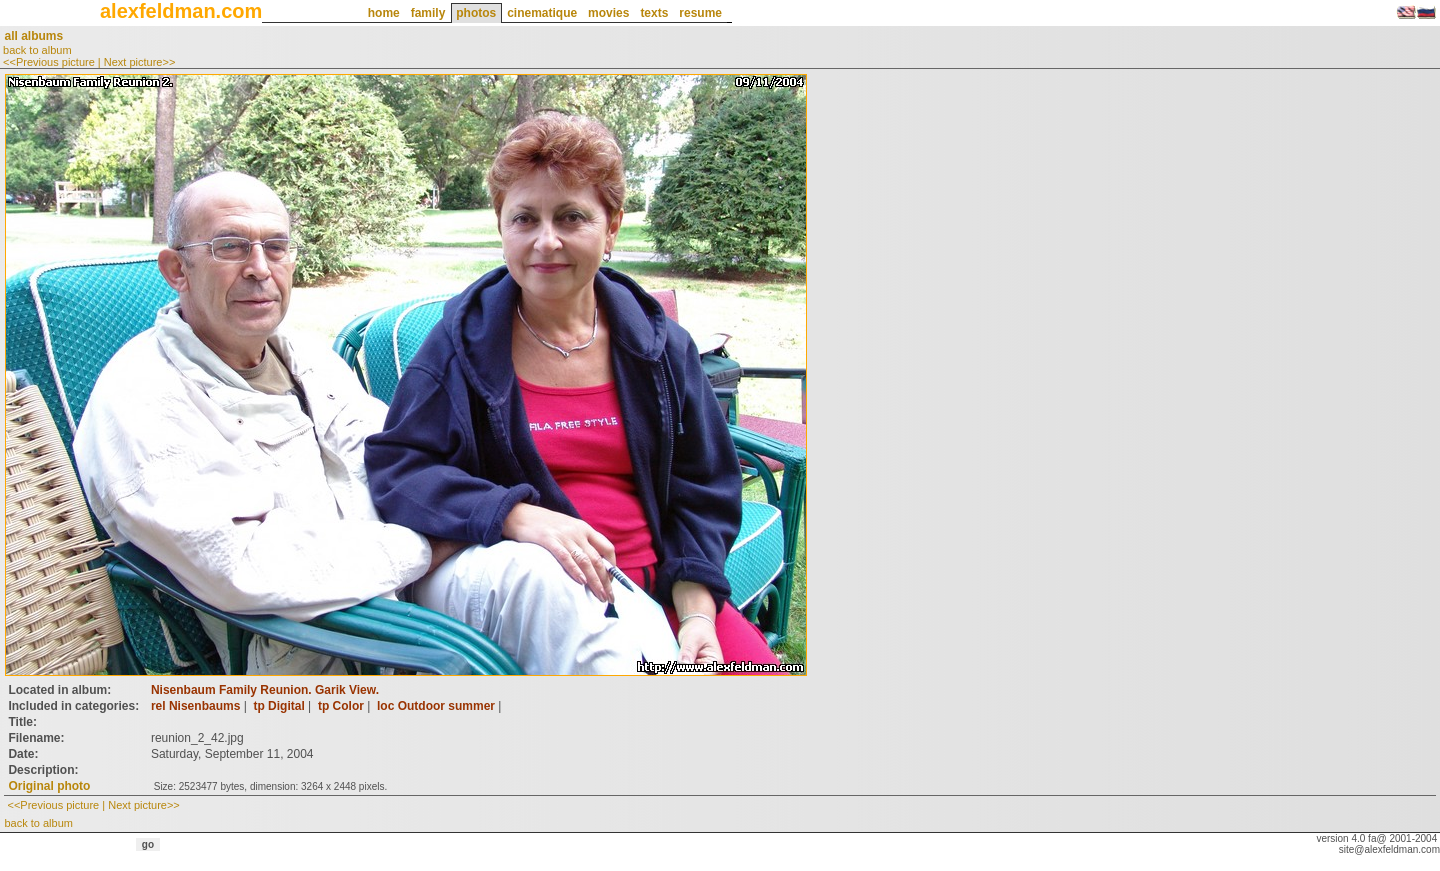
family (428, 13)
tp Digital (278, 706)
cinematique (542, 13)
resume (700, 13)
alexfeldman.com (181, 11)
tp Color (341, 706)
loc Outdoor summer (436, 706)
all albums (33, 36)
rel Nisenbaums (195, 706)
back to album (37, 50)
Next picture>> (140, 62)
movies (608, 13)
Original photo (49, 786)
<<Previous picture (49, 62)
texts (654, 13)
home (384, 13)
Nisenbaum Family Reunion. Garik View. (265, 690)
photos (476, 13)
